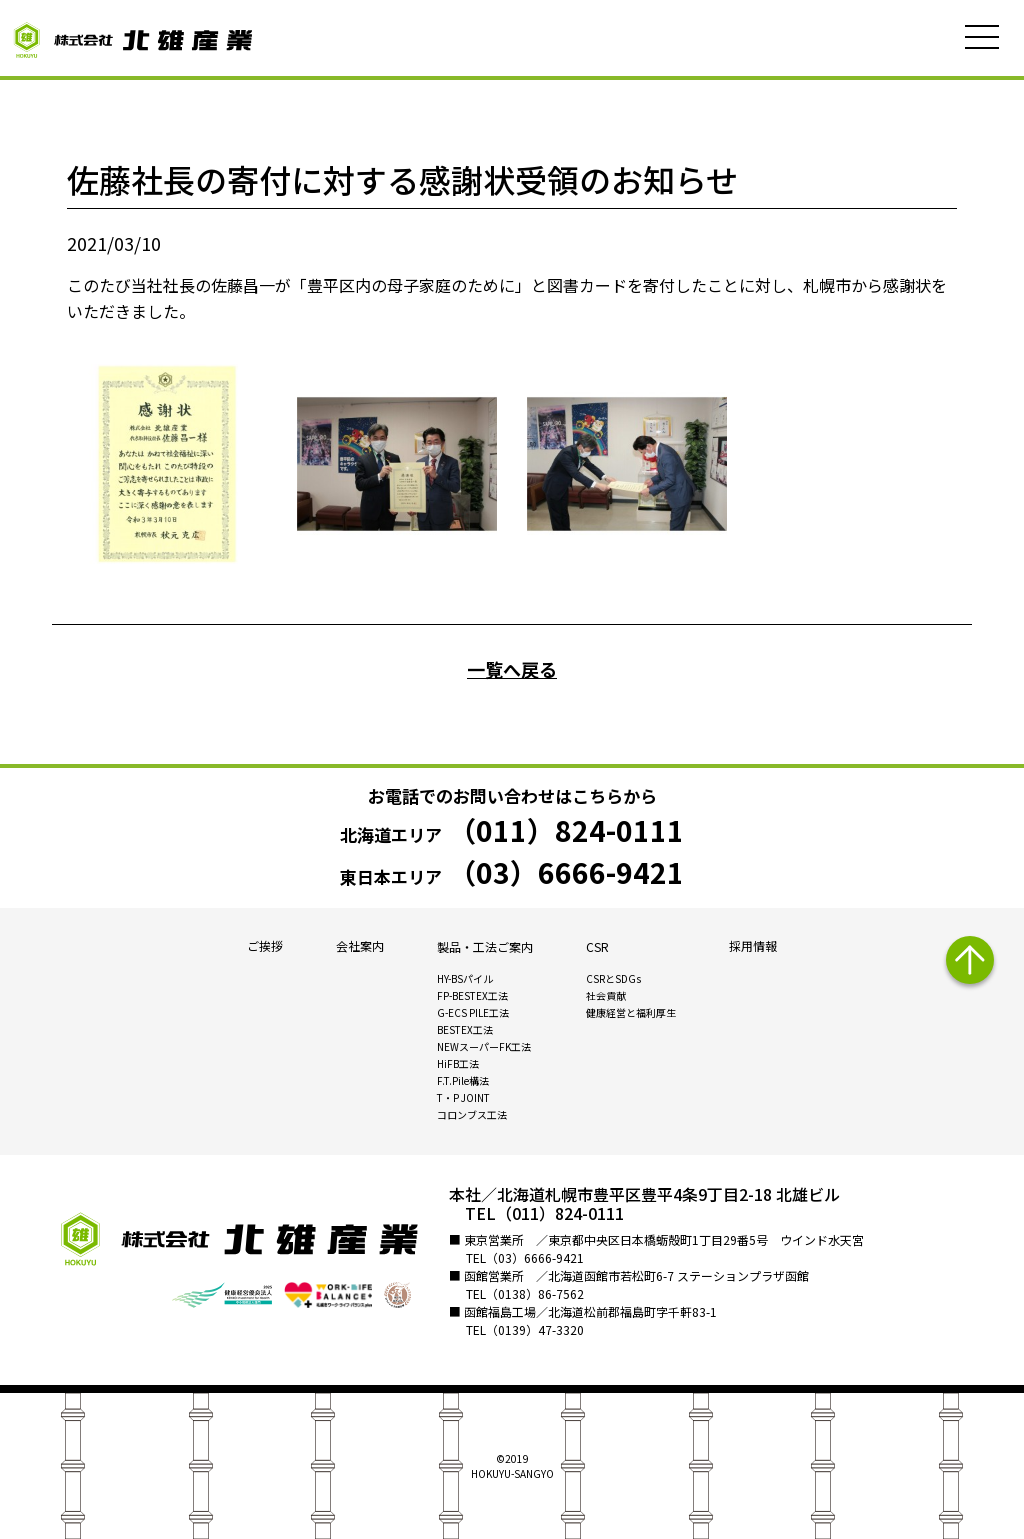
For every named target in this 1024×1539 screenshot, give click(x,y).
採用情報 (753, 946)
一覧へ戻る (512, 669)
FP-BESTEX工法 (472, 996)
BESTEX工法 (465, 1030)
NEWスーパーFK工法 (484, 1047)
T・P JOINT (463, 1098)
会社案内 (360, 946)
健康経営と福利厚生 (631, 1013)
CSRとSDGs (613, 979)
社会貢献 (606, 996)
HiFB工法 (458, 1064)
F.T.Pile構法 (463, 1081)
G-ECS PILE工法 (473, 1013)
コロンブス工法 (472, 1115)
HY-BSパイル (465, 979)
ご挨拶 (265, 946)
